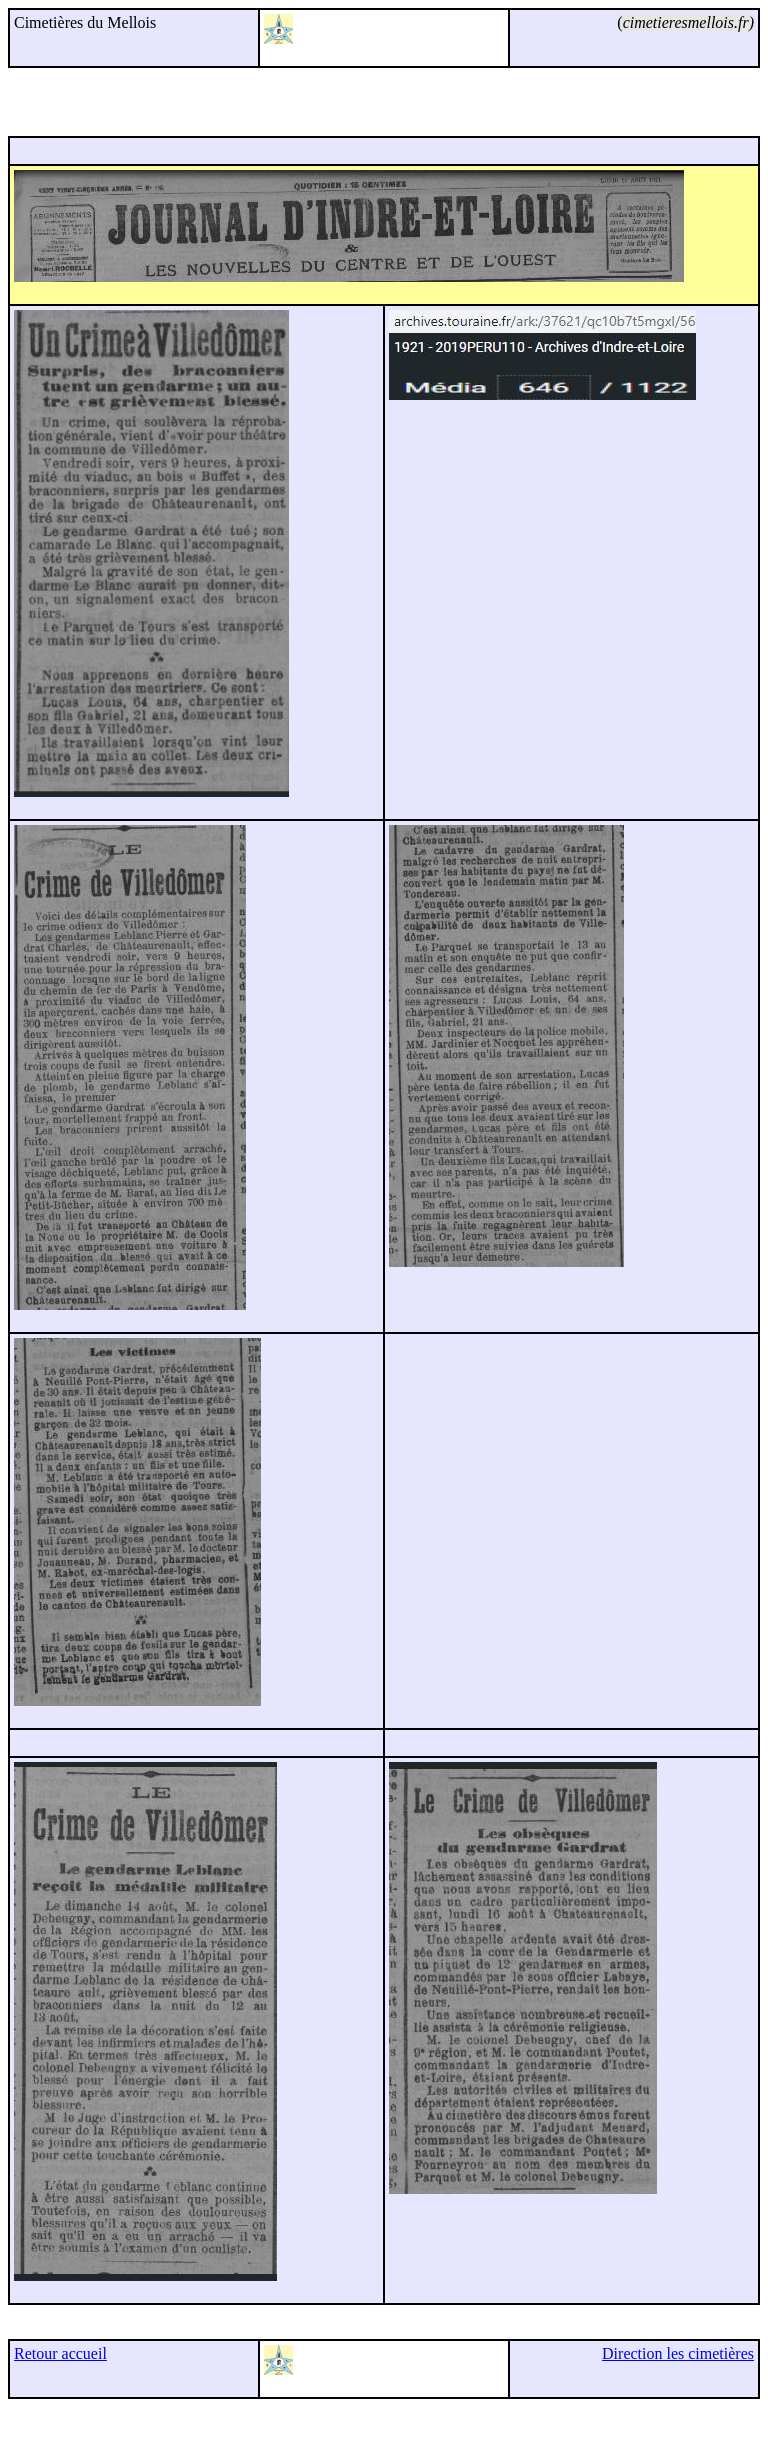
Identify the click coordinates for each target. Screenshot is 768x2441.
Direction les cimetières (678, 2353)
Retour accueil (60, 2353)
